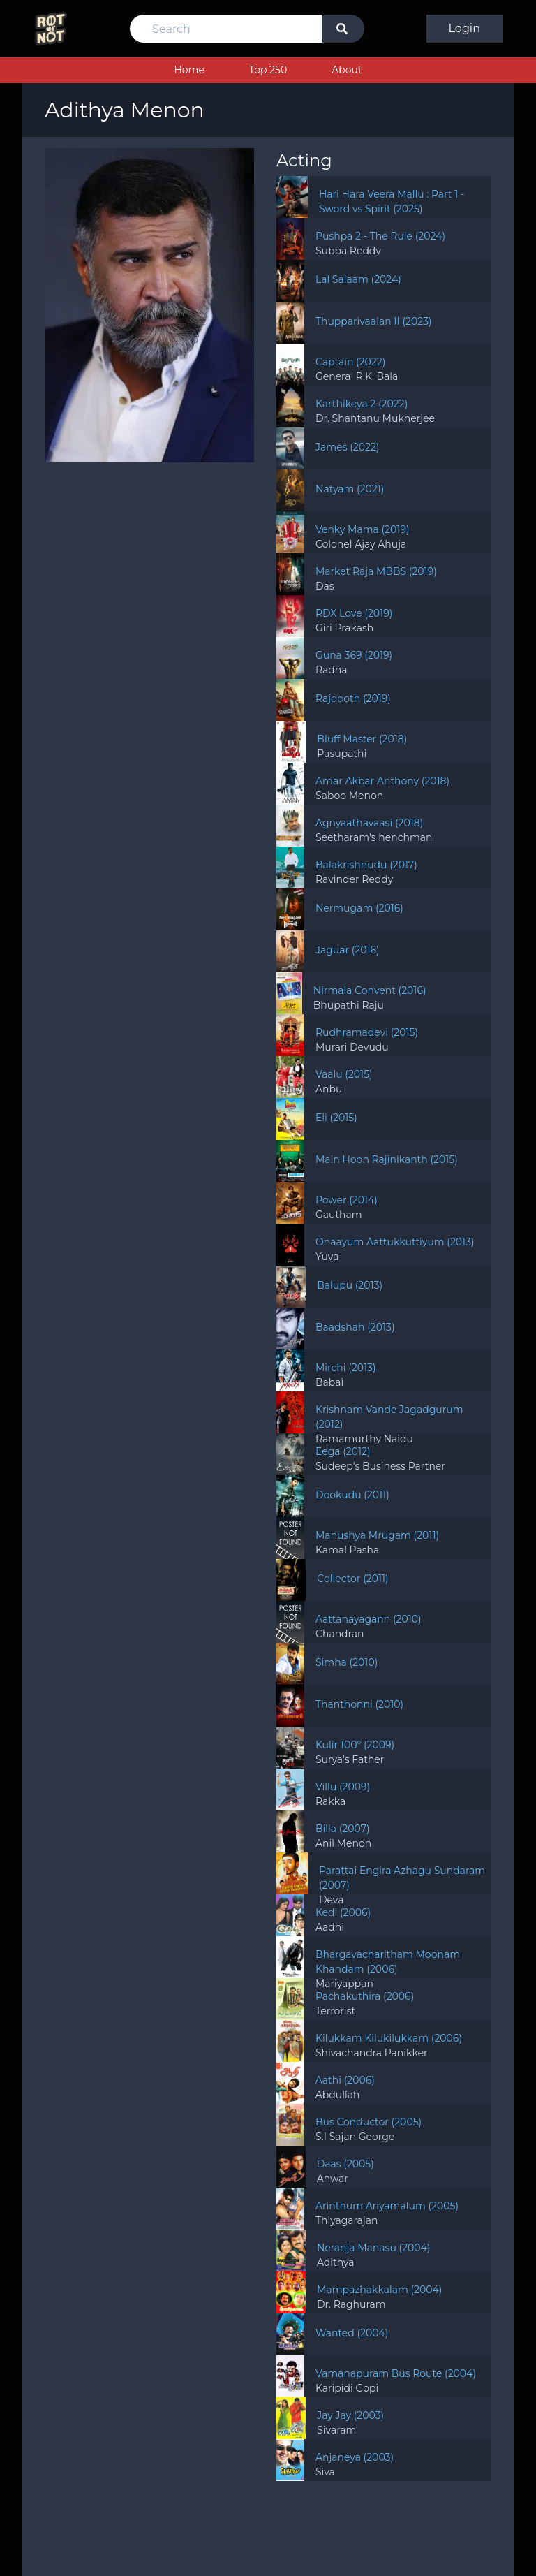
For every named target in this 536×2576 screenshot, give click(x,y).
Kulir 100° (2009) (354, 1745)
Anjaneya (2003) (354, 2457)
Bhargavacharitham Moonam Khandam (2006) (387, 1961)
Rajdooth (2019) (353, 698)
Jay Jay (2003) (350, 2415)
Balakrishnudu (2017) (366, 864)
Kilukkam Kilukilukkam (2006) (388, 2038)
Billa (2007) (342, 1828)
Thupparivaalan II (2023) (373, 321)
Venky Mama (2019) (362, 529)
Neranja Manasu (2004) (374, 2247)
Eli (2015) (336, 1117)
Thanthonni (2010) (359, 1704)
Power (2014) (346, 1200)
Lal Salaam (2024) (358, 279)
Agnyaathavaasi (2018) (369, 823)
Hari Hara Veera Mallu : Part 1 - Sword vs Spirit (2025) (391, 201)
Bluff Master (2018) (362, 739)
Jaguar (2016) (347, 950)
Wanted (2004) (351, 2333)
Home (189, 70)
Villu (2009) (342, 1786)
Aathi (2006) (345, 2080)
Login (464, 28)
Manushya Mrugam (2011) (377, 1535)
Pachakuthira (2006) (364, 1996)
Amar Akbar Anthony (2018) (382, 781)
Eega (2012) (343, 1451)
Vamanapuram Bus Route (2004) (395, 2373)
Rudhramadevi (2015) (366, 1032)
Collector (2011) (352, 1578)
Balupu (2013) (349, 1285)
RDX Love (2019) (353, 613)
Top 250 (268, 70)
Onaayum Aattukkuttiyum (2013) (395, 1242)
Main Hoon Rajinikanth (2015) (386, 1159)
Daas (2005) (345, 2164)
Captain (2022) (350, 362)
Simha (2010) (346, 1662)
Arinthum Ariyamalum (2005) (387, 2206)
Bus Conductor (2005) (368, 2122)
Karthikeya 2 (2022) (361, 403)
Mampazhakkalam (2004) (379, 2289)
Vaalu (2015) (344, 1074)
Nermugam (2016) (359, 908)
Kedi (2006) (343, 1912)
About (347, 70)
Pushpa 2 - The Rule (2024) (380, 236)
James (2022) (347, 447)
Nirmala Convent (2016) (369, 990)
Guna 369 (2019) (353, 655)
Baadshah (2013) (355, 1327)
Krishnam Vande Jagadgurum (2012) (389, 1416)
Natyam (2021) (349, 489)
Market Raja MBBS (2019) (376, 571)
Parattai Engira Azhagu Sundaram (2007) (402, 1877)
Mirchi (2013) (345, 1367)
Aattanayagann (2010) (368, 1619)
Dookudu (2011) (352, 1494)
